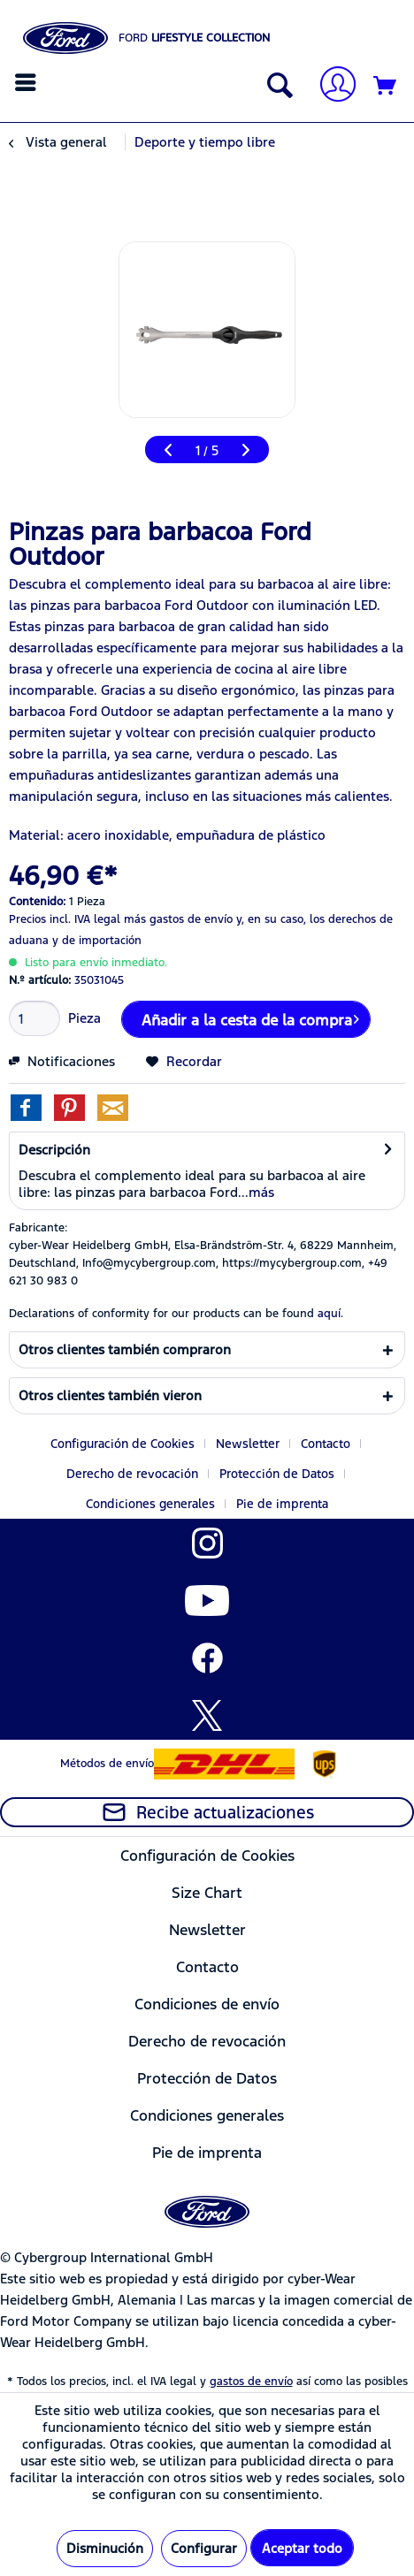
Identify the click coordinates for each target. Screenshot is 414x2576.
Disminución (104, 2548)
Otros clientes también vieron (110, 1395)
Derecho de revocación (132, 1474)
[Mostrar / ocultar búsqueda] (276, 86)
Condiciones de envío (207, 2004)
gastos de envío (251, 2381)
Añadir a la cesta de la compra (250, 1017)
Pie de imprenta (282, 1504)
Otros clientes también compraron (125, 1349)
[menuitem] (28, 82)
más (261, 1192)
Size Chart (207, 1892)
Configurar (204, 2548)
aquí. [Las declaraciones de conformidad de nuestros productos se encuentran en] (330, 1314)
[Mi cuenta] (331, 86)
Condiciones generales (150, 1504)
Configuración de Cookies (122, 1444)
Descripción (54, 1149)
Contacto (325, 1444)
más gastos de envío (178, 919)
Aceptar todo (302, 2548)
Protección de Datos (276, 1474)
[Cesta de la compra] (385, 86)
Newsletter (248, 1444)
